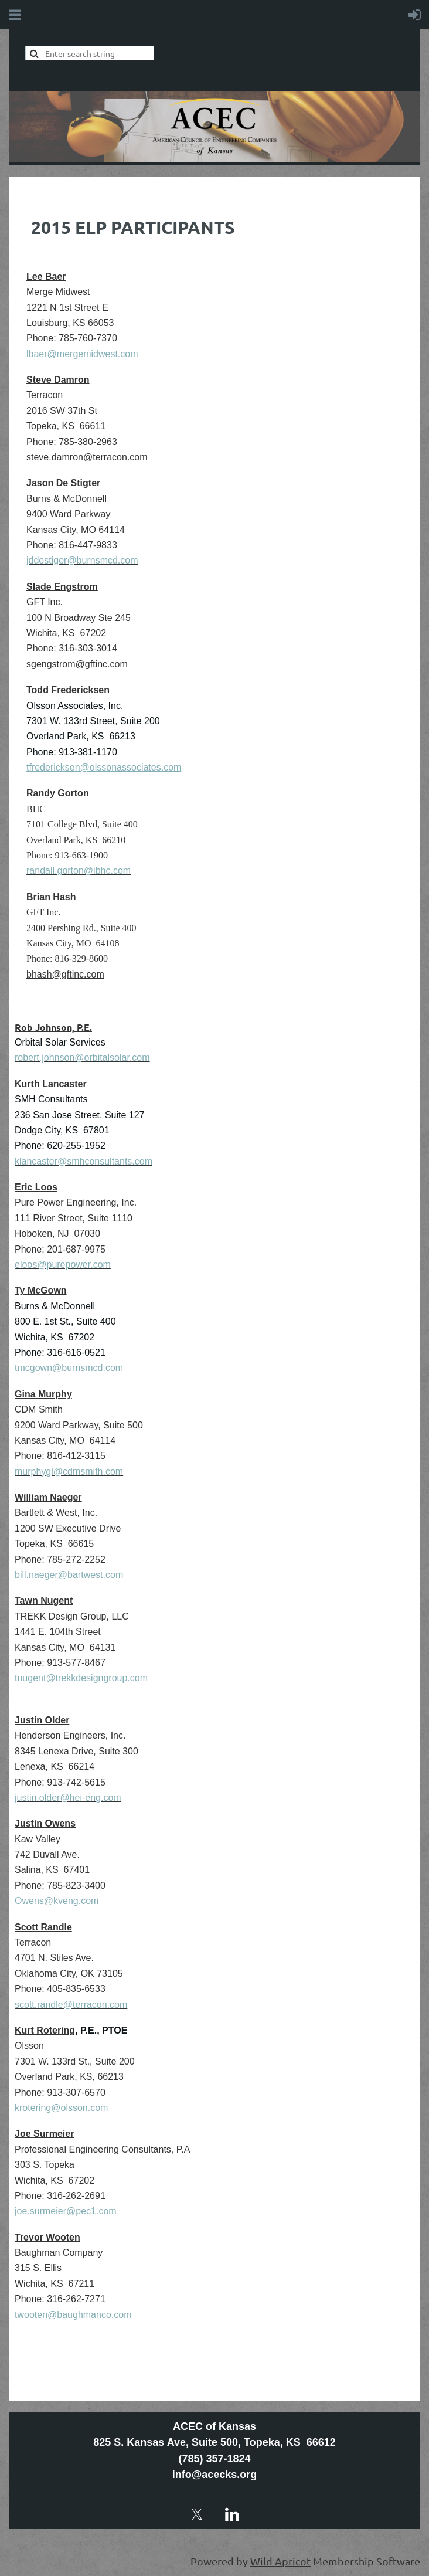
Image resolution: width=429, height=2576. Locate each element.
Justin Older (42, 1720)
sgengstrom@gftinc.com (77, 664)
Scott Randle (43, 1927)
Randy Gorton (57, 793)
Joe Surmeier (44, 2134)
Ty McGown (41, 1290)
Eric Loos (36, 1187)
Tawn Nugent (44, 1601)
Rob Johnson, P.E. (53, 1027)
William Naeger (48, 1497)
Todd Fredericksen (68, 690)
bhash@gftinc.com (65, 974)
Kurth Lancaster (51, 1084)
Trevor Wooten (47, 2237)
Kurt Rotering (45, 2030)
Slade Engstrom (62, 587)
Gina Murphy (43, 1394)
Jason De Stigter (63, 483)
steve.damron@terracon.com (87, 457)
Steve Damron (58, 380)
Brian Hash (51, 897)
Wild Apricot (280, 2561)
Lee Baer (46, 276)
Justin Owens (45, 1823)
